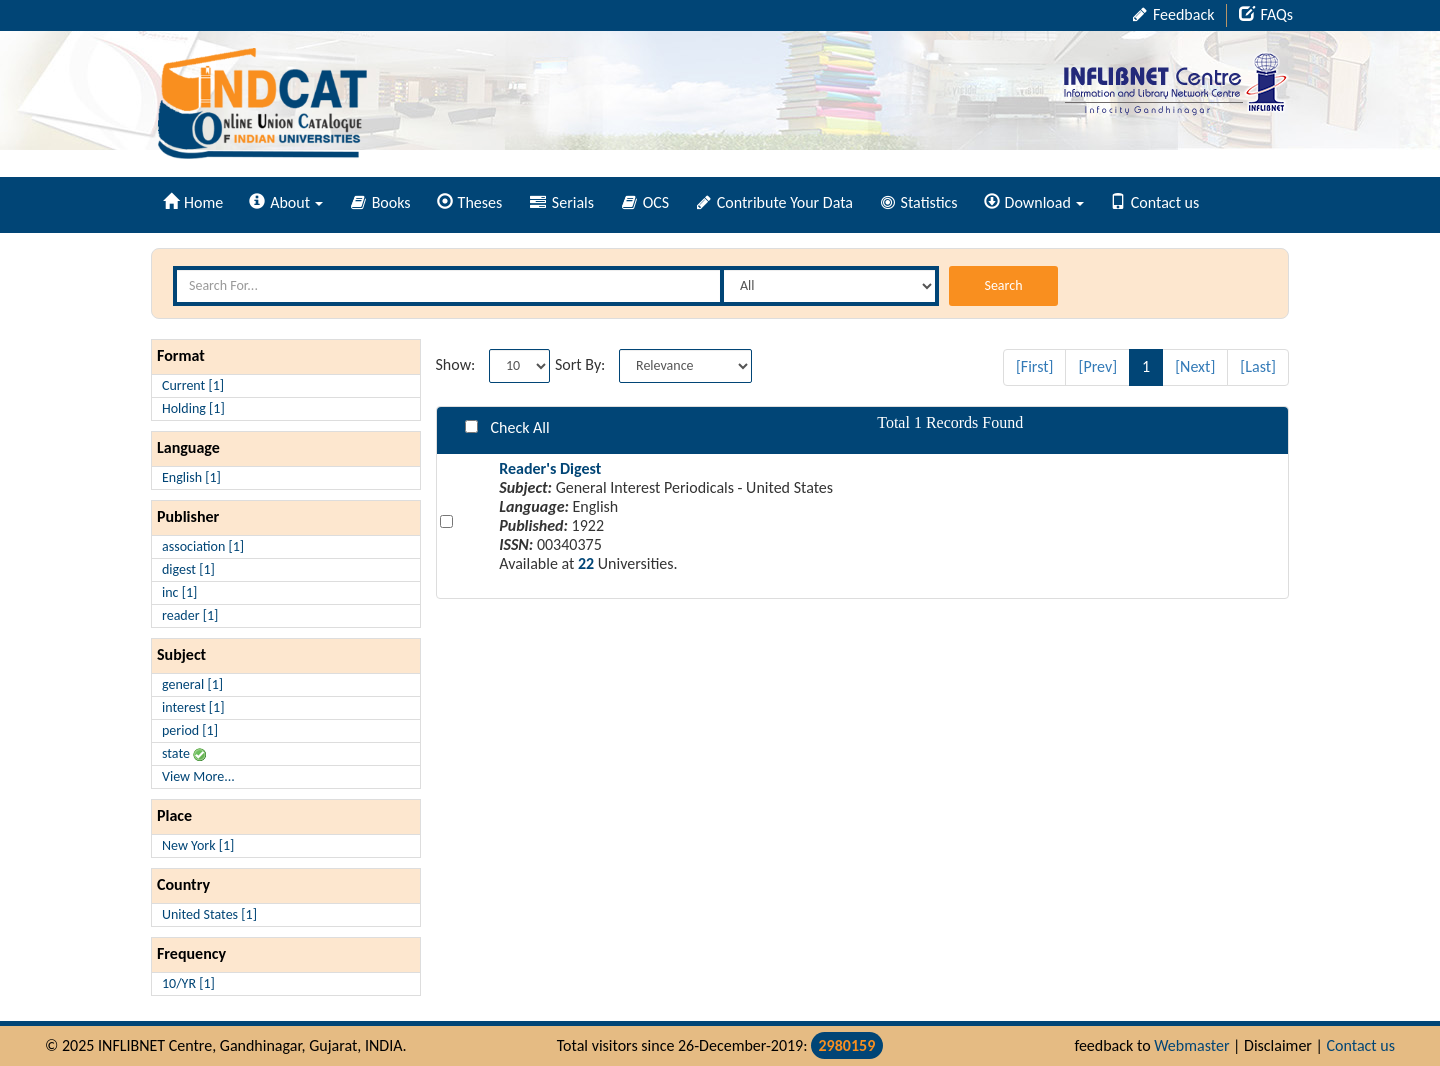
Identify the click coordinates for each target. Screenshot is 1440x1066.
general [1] (192, 684)
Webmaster (1191, 1045)
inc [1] (179, 592)
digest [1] (188, 569)
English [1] (191, 477)
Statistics (919, 202)
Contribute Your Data (775, 202)
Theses (470, 202)
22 (586, 563)
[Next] (1195, 366)
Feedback (1173, 14)
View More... (198, 776)
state (184, 753)
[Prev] (1097, 366)
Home (193, 202)
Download (1034, 202)
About (286, 202)
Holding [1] (193, 408)
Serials (562, 202)
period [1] (190, 730)
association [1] (203, 546)
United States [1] (209, 914)
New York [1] (198, 845)
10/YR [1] (188, 983)
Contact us (1154, 202)
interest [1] (193, 707)
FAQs (1266, 14)
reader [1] (190, 615)
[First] (1035, 366)
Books (381, 202)
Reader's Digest (550, 468)
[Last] (1258, 366)
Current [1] (193, 385)
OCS (645, 202)
